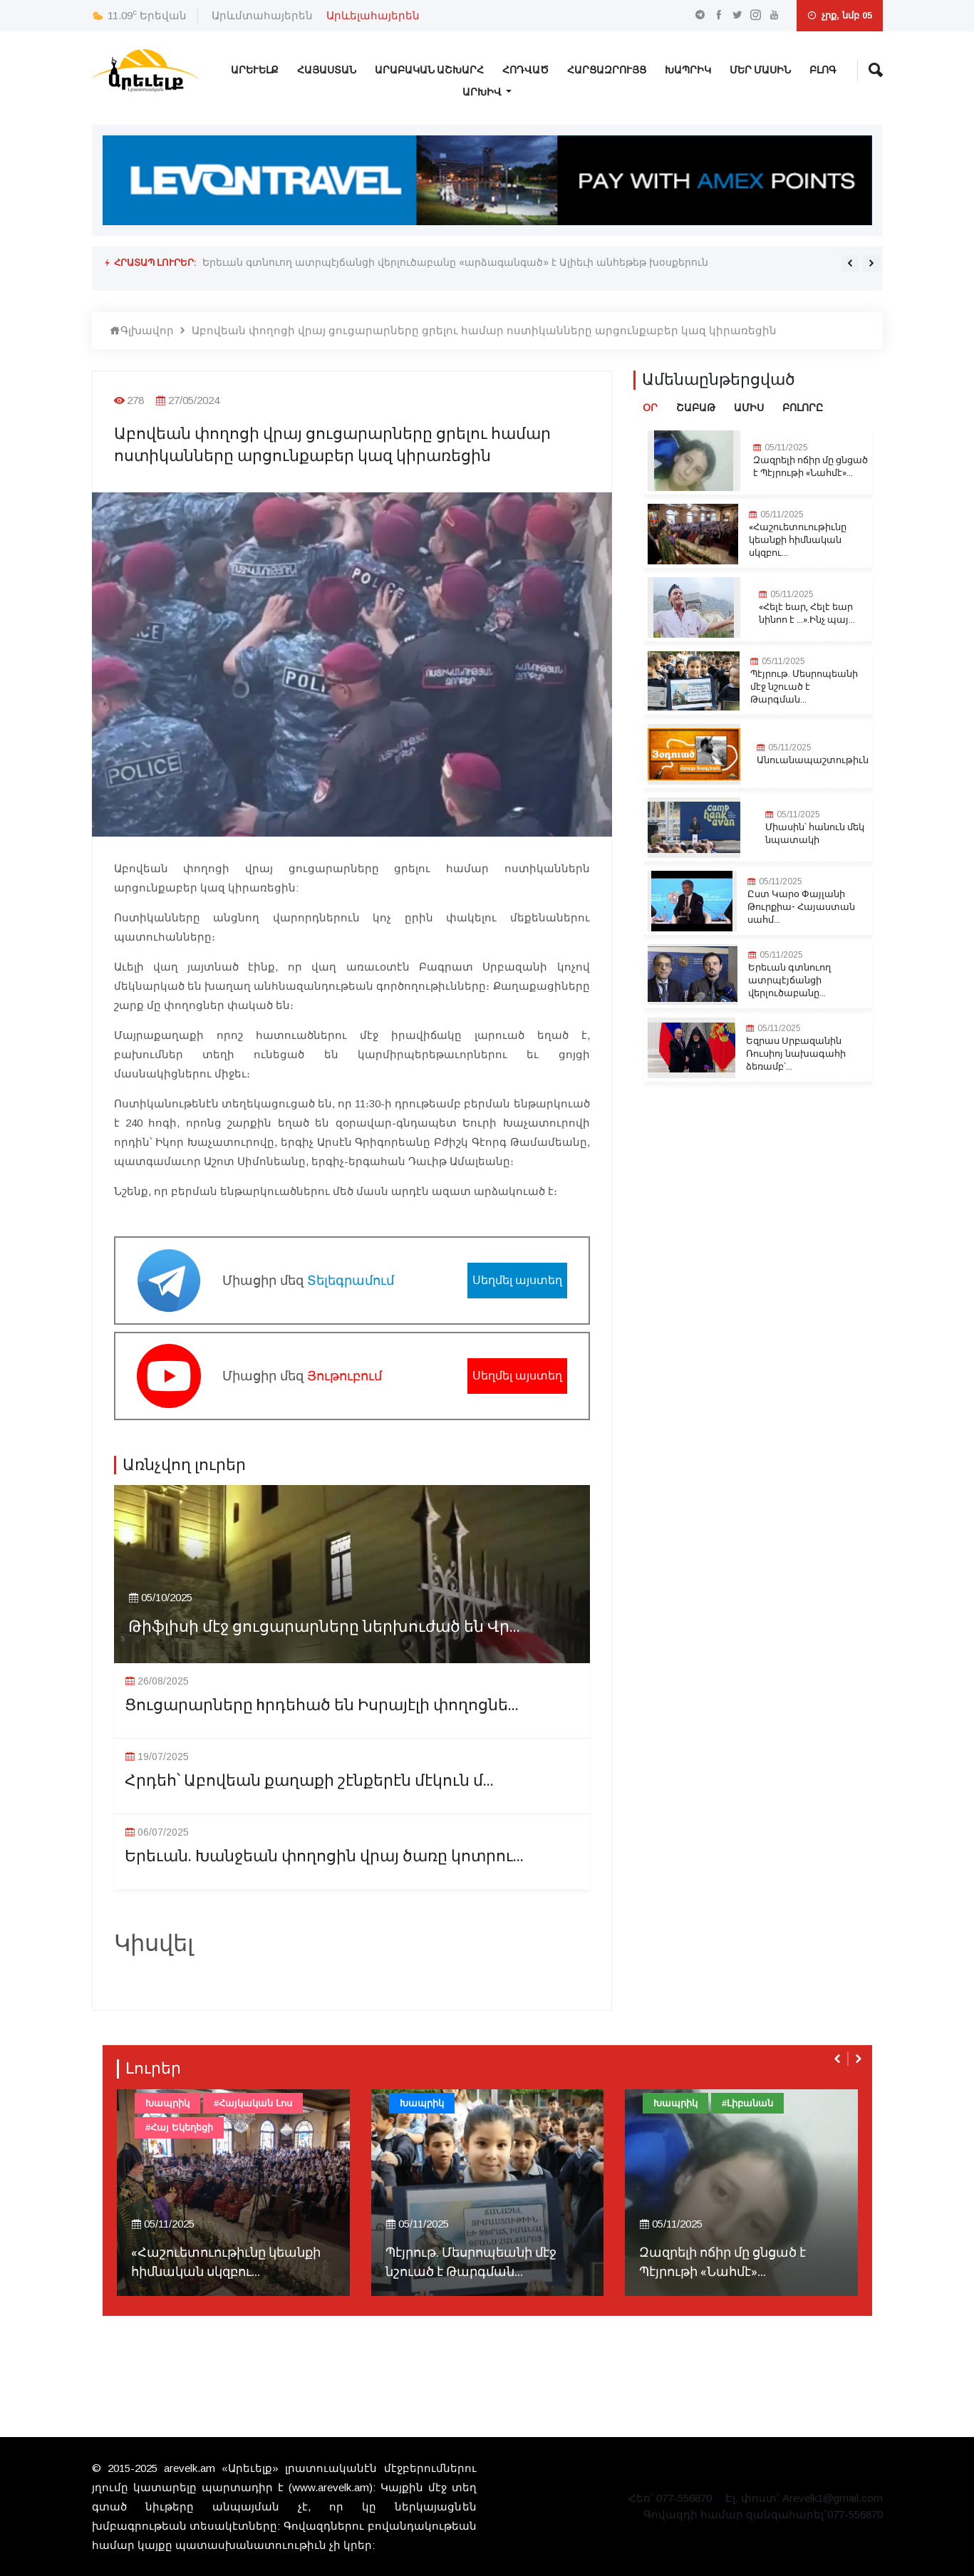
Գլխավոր (142, 330)
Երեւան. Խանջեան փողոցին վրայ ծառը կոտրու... (324, 1857)
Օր (650, 407)
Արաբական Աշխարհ (429, 70)
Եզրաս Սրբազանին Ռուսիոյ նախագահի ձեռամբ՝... (796, 1054)
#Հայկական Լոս (253, 2103)
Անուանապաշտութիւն (813, 760)
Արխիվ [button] (483, 92)
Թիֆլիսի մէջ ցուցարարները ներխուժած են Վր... (324, 1627)
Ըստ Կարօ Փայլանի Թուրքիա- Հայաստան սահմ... (801, 907)
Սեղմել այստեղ (517, 1280)
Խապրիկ (688, 70)
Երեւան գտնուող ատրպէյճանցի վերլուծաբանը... (789, 980)
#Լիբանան (747, 2103)
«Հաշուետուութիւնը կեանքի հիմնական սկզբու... (797, 540)
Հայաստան (326, 70)
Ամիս (749, 407)
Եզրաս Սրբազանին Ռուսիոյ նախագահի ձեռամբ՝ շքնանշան (363, 273)
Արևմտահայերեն (262, 15)
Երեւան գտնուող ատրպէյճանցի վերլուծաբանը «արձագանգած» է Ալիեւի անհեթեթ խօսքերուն (455, 262)
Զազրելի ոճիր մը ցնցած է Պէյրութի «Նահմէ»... (810, 467)
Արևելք (255, 70)
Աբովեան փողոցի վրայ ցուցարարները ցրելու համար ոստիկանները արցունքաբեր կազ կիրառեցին (484, 330)
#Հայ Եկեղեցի (179, 2127)
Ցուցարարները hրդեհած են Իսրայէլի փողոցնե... (322, 1706)
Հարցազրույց (606, 70)
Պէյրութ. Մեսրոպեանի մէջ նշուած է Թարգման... (804, 687)
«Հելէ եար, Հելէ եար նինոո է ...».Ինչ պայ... (807, 613)
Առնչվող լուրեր (184, 1465)
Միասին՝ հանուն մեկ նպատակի (814, 834)
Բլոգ (822, 70)
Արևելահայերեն (373, 15)
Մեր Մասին (760, 70)
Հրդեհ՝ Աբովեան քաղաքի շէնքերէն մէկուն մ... (309, 1781)
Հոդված (525, 70)
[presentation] (850, 263)
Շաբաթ (695, 407)
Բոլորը (802, 407)
